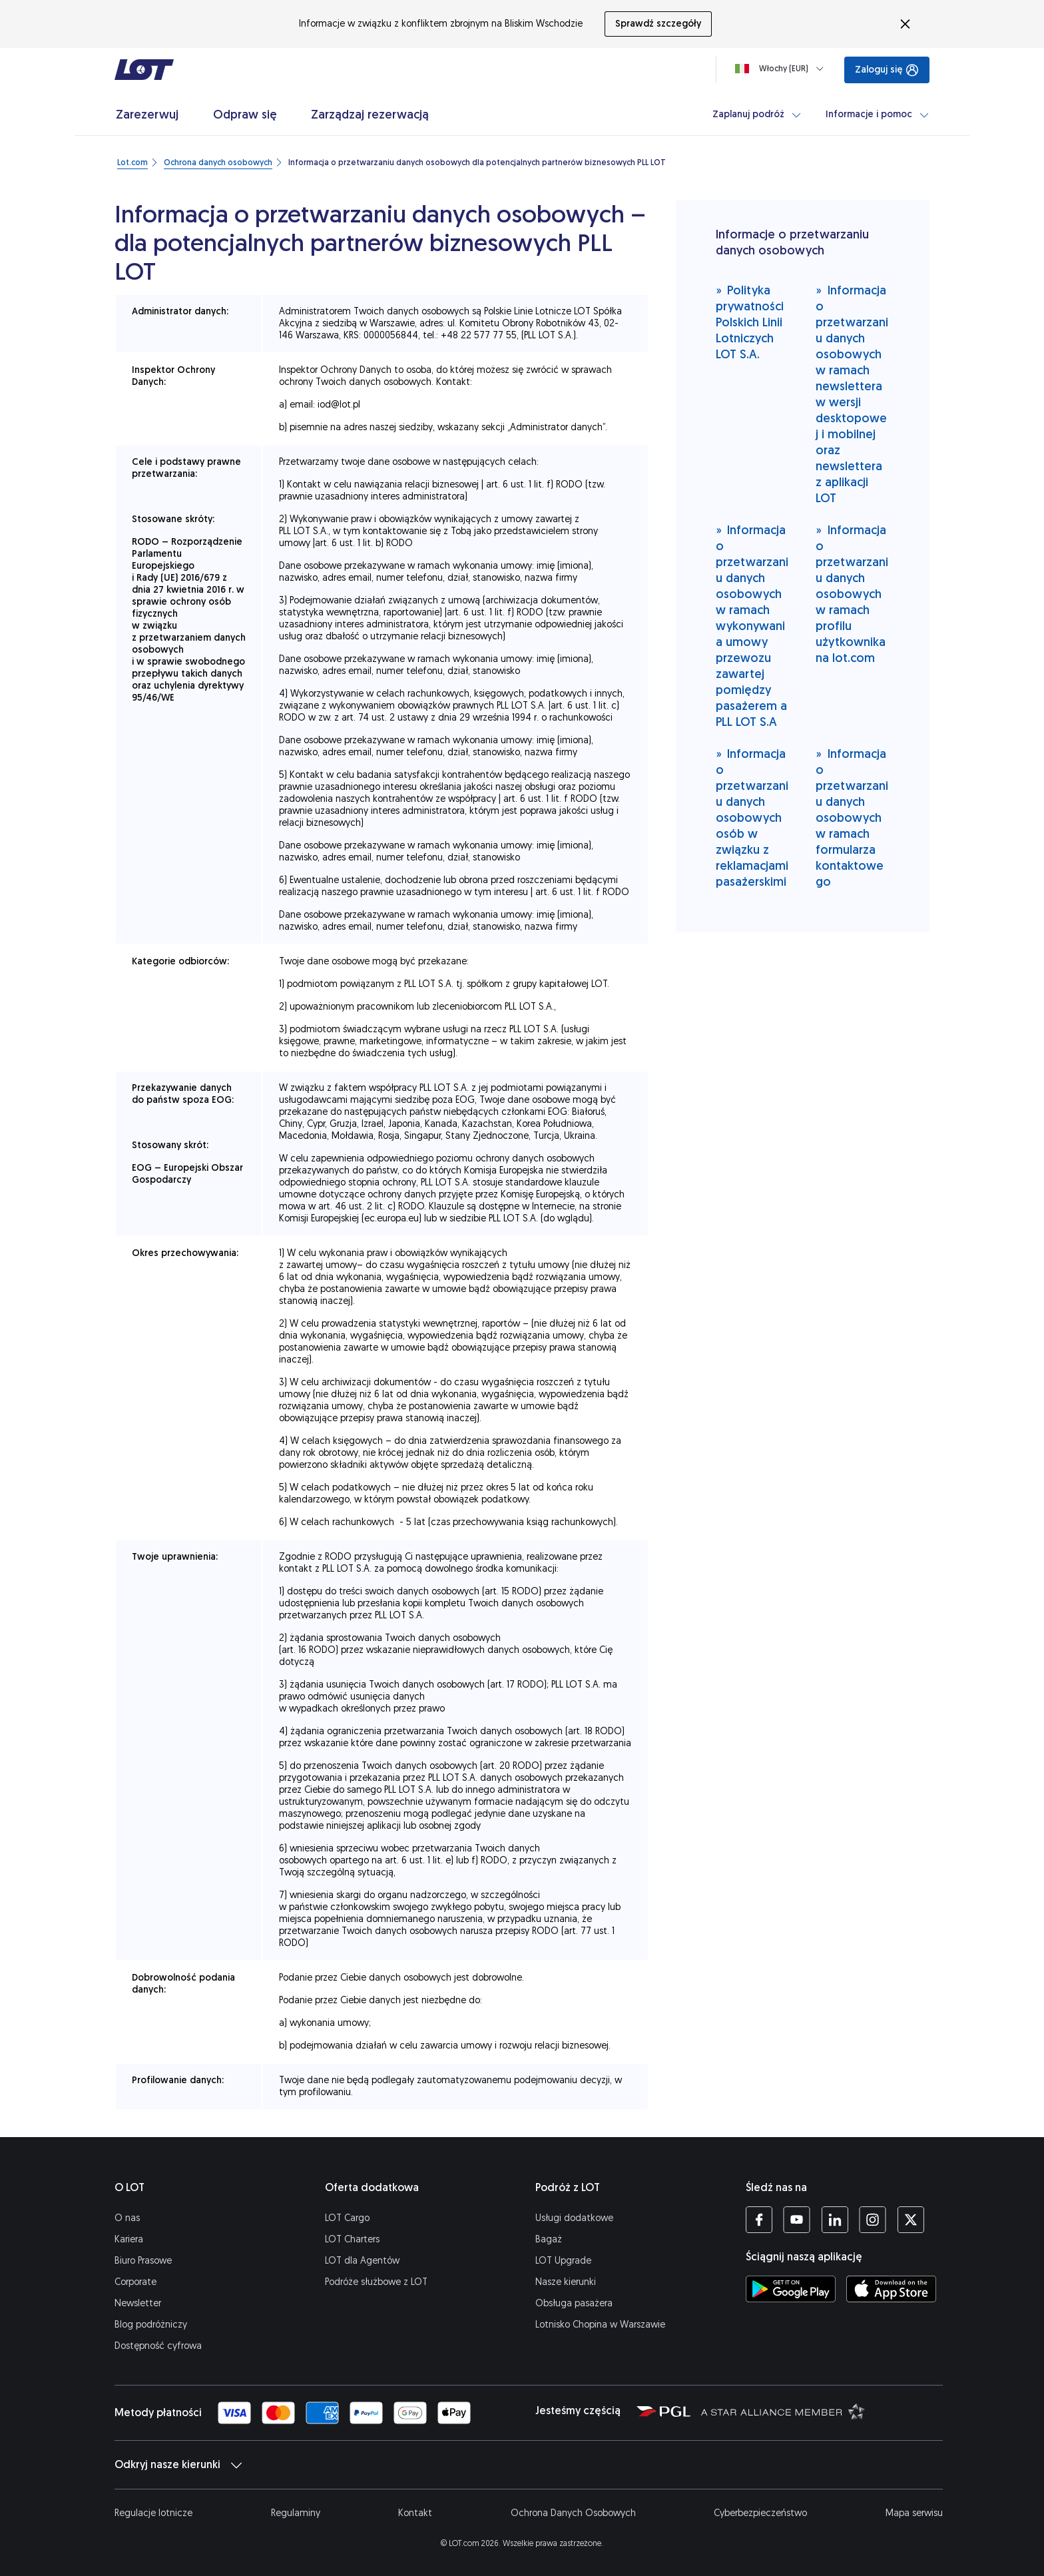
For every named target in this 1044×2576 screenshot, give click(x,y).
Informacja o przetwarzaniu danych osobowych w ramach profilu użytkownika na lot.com (852, 593)
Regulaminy (295, 2513)
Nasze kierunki (565, 2282)
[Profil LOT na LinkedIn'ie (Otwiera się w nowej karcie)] (834, 2219)
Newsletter (138, 2303)
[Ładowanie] (782, 69)
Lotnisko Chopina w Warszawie (600, 2324)
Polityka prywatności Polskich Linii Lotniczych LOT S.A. (750, 322)
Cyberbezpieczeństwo (760, 2513)
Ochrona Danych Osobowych (573, 2513)
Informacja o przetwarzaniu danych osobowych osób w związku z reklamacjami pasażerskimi (752, 817)
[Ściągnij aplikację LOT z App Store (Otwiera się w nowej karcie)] (891, 2289)
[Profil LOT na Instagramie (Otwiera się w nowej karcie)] (872, 2219)
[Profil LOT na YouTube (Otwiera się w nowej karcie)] (796, 2219)
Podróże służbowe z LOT (376, 2282)
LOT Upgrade (563, 2260)
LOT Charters (352, 2239)
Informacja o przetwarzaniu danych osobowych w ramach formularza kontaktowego (852, 817)
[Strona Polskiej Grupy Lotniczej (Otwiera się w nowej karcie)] (663, 2411)
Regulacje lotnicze (153, 2513)
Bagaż (548, 2239)
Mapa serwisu (914, 2513)
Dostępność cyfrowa (158, 2346)
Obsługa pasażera (574, 2303)
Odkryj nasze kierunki (178, 2465)
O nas (127, 2218)
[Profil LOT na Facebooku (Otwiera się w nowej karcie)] (759, 2219)
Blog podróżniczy (151, 2324)
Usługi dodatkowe (574, 2218)
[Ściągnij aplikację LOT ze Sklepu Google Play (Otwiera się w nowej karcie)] (791, 2289)
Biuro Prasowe (143, 2260)
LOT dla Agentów (362, 2260)
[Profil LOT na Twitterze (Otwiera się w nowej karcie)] (910, 2219)
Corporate (135, 2282)
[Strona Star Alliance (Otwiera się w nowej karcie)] (783, 2411)
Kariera (129, 2239)
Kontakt (415, 2513)
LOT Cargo (347, 2218)
